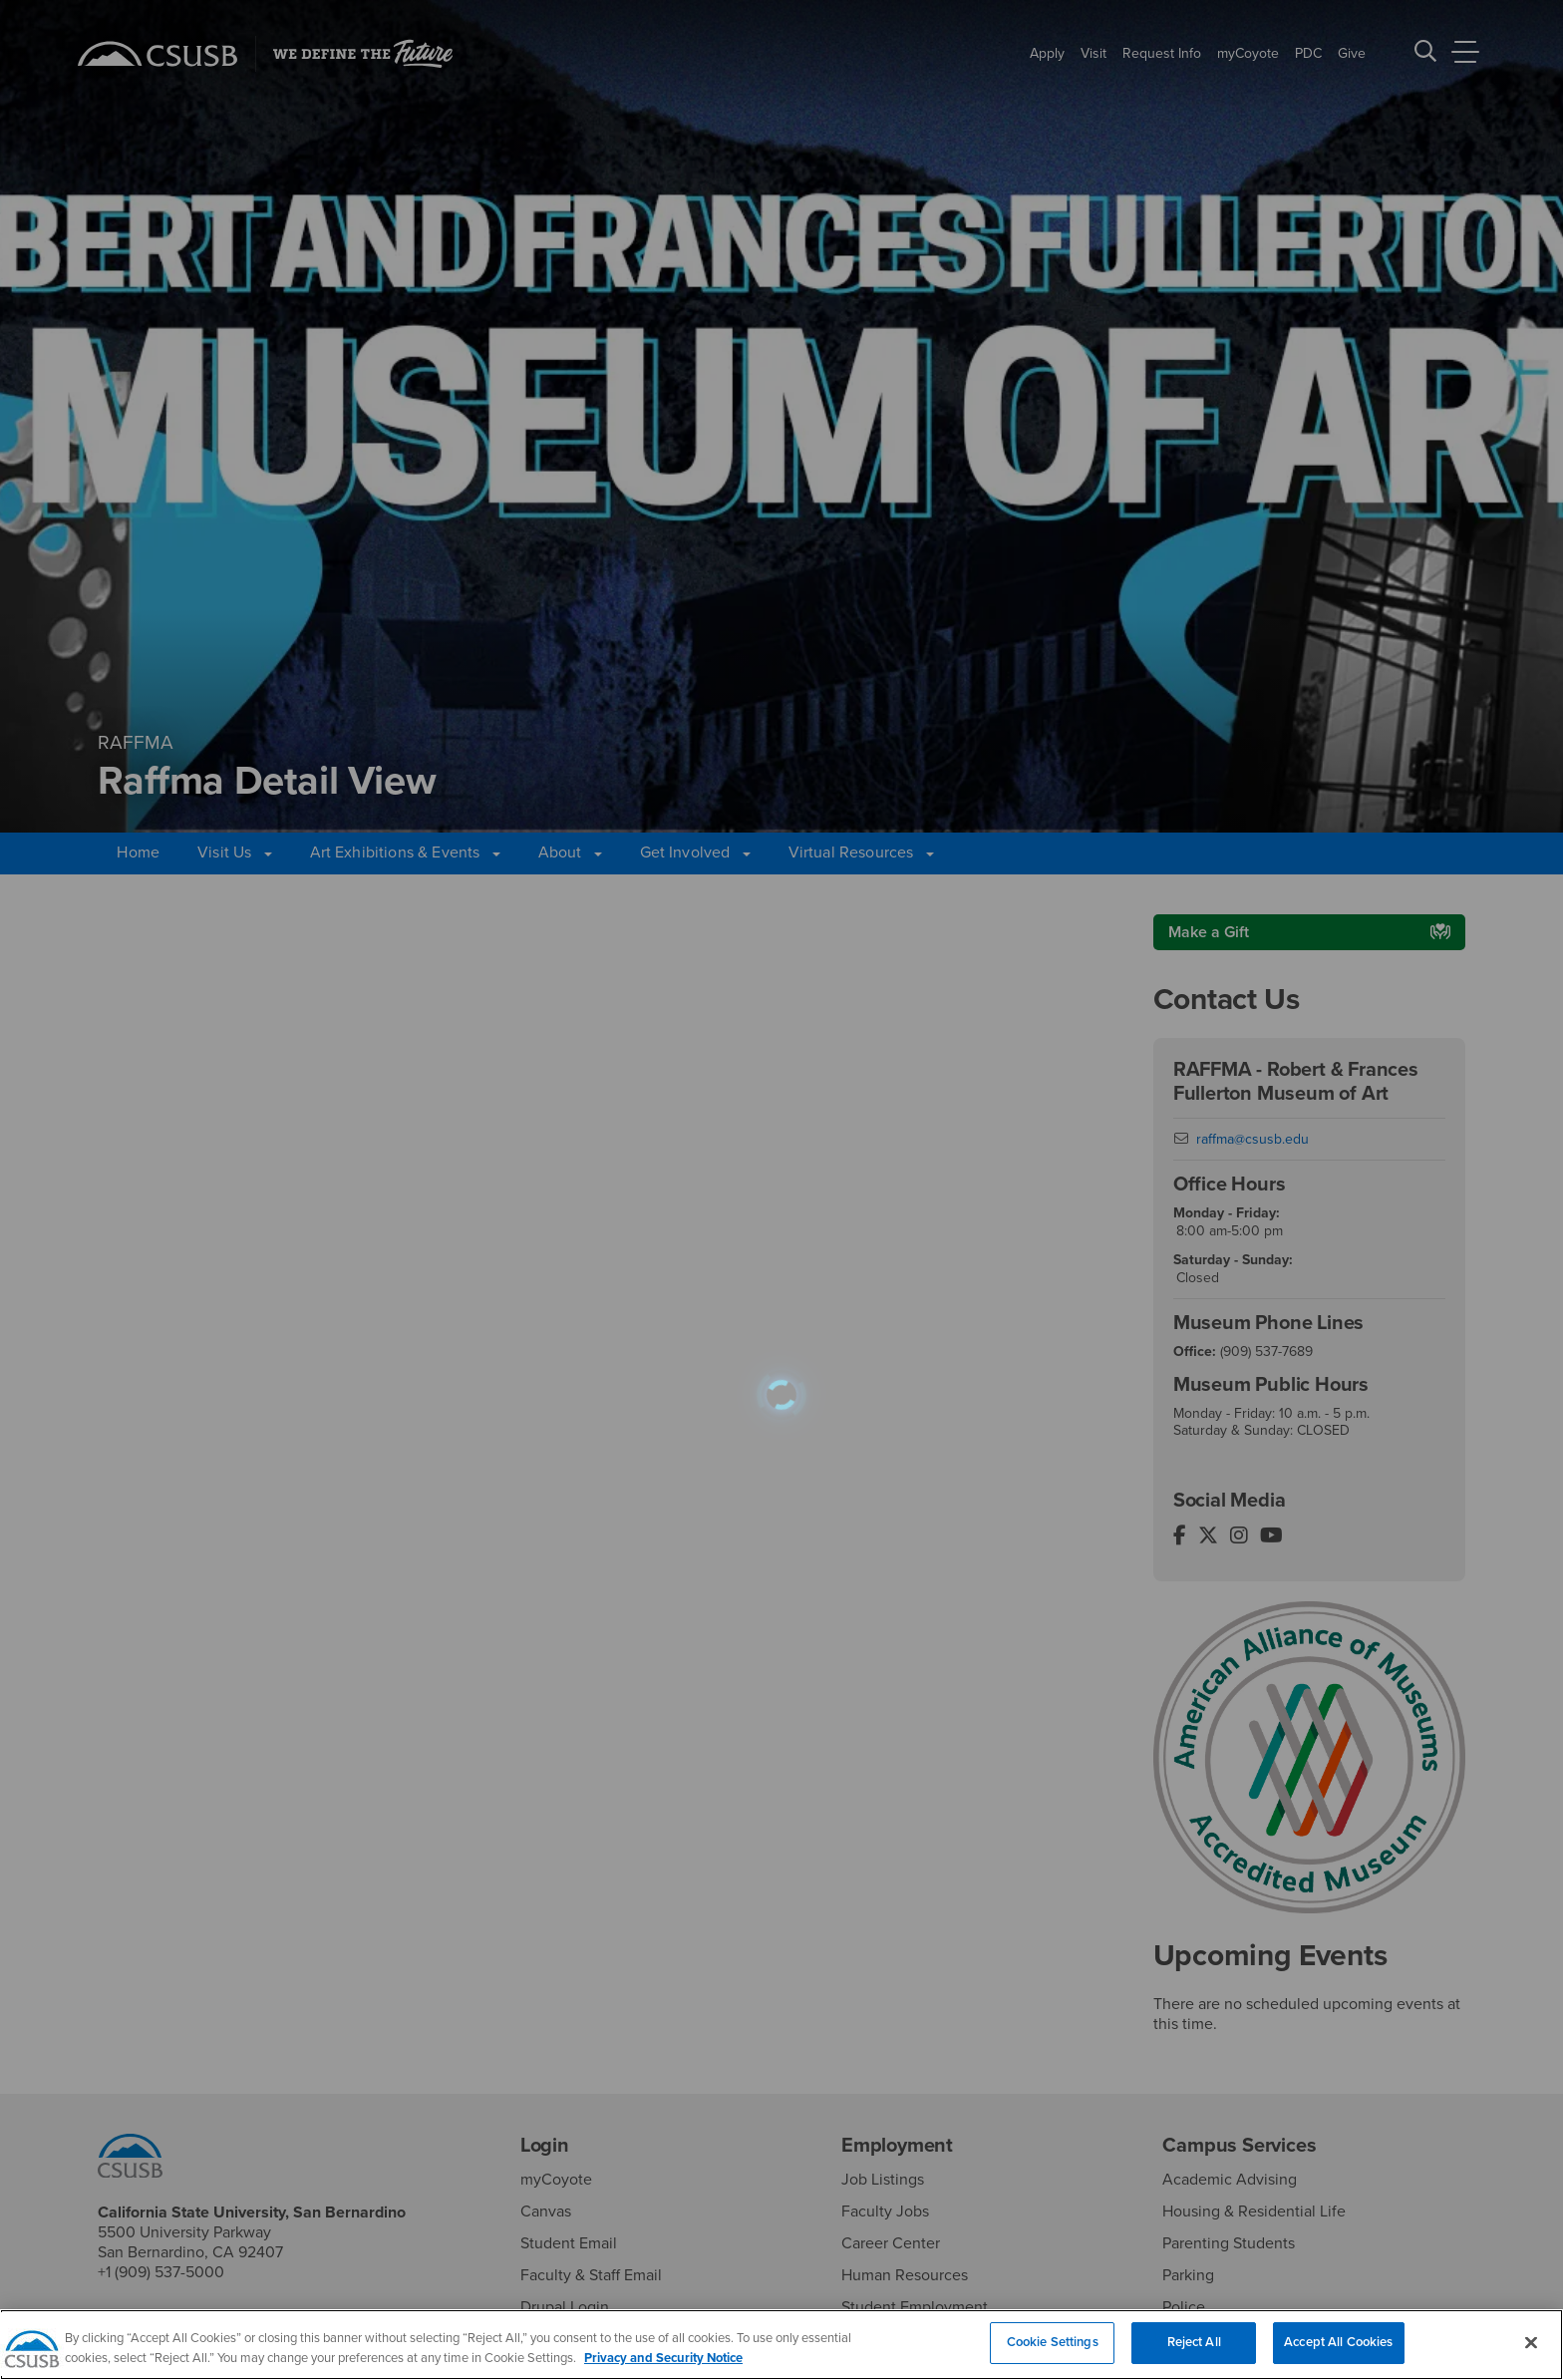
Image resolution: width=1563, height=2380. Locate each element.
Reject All (1194, 2354)
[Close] (1531, 2354)
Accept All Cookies (1338, 2354)
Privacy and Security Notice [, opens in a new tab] (663, 2369)
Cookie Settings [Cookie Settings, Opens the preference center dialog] (1052, 2354)
